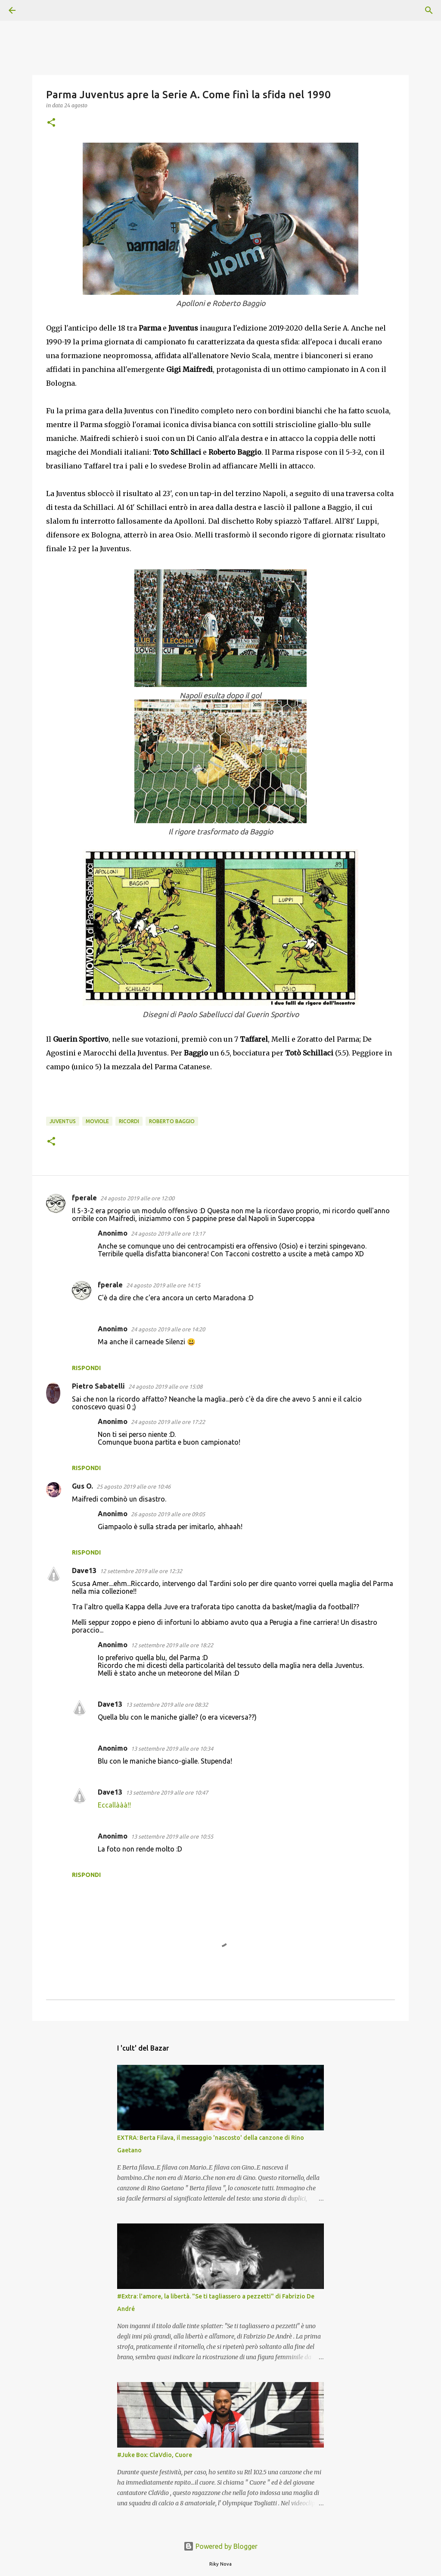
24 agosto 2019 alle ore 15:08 (165, 1386)
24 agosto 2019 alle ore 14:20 (168, 1329)
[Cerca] (36, 10)
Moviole (97, 1121)
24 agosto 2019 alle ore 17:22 (168, 1422)
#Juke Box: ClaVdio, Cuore (154, 2454)
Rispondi (86, 1367)
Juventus (63, 1121)
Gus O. (82, 1486)
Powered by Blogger (220, 2546)
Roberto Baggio (172, 1121)
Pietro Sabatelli (98, 1386)
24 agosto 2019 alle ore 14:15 (163, 1285)
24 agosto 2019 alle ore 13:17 (168, 1233)
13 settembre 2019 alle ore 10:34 (172, 1748)
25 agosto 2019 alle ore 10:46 (133, 1486)
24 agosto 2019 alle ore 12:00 (137, 1198)
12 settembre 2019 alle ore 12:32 (141, 1571)
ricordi (129, 1121)
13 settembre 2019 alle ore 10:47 (167, 1792)
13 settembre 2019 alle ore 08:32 (167, 1705)
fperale (84, 1198)
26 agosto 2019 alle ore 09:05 (168, 1514)
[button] (51, 123)
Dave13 (84, 1570)
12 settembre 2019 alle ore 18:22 (172, 1645)
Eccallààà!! (114, 1805)
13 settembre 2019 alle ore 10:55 (172, 1836)
